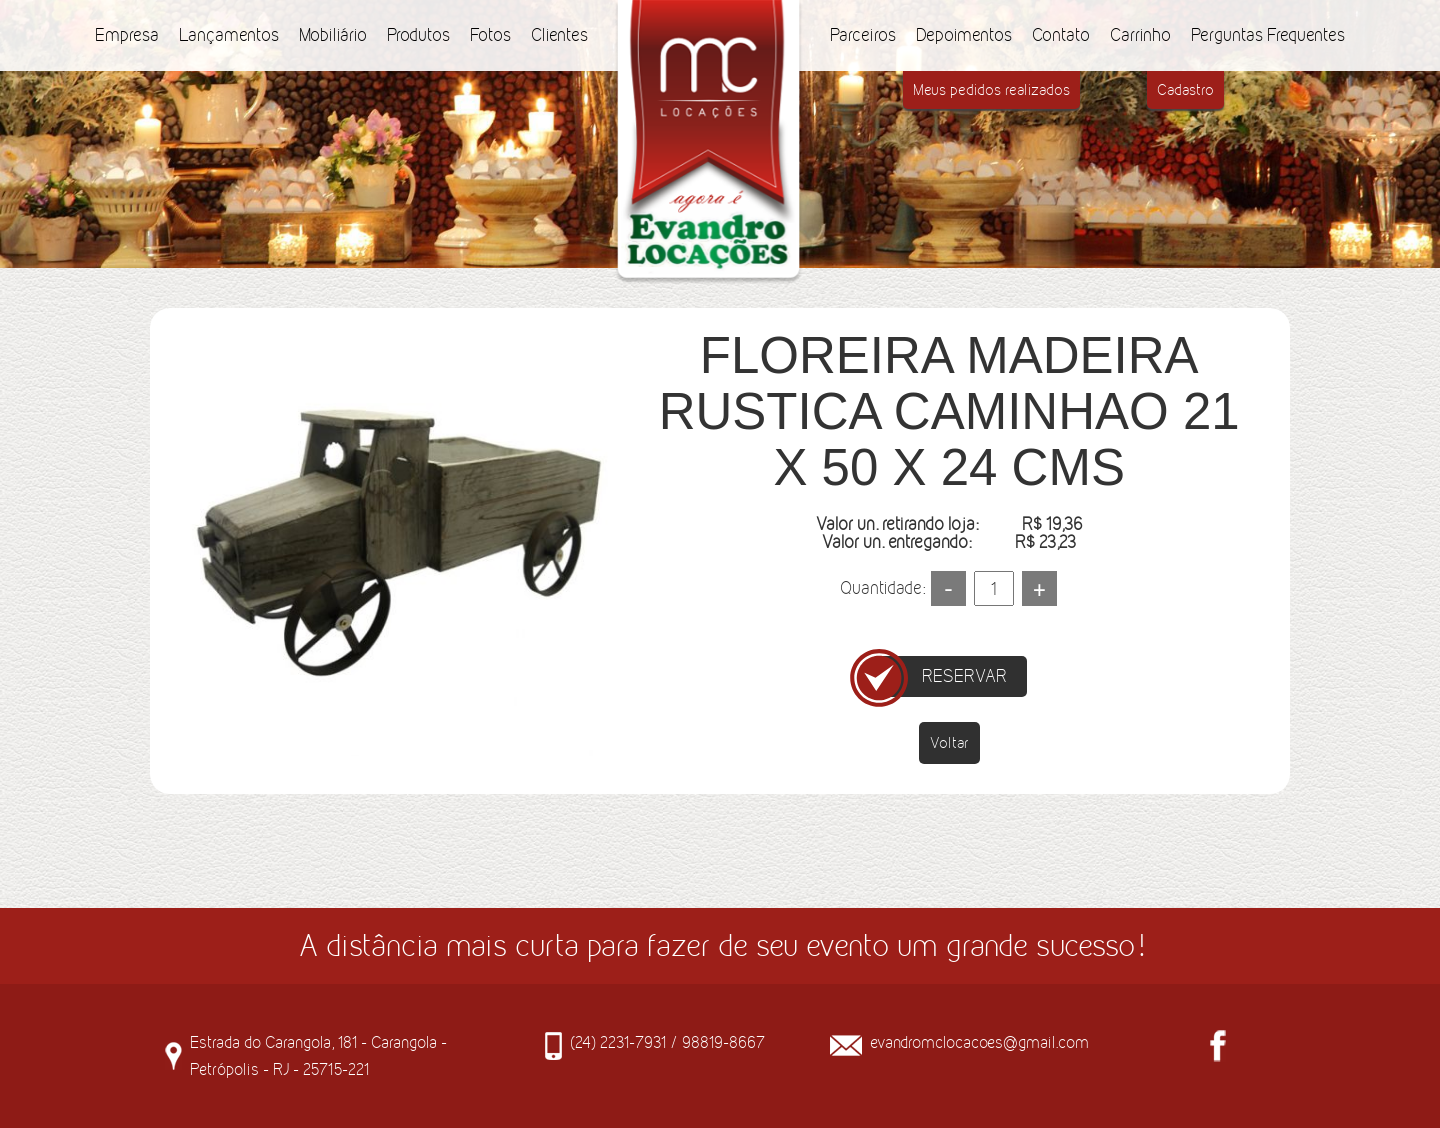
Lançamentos (229, 35)
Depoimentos (964, 35)
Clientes (559, 35)
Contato (1061, 35)
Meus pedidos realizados (991, 89)
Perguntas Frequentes (1268, 35)
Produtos (418, 35)
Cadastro (1185, 89)
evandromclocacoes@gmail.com (979, 1042)
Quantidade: (882, 588)
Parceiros (863, 35)
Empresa (127, 35)
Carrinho (1140, 35)
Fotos (490, 35)
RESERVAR (964, 676)
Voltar (949, 742)
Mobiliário (333, 35)
